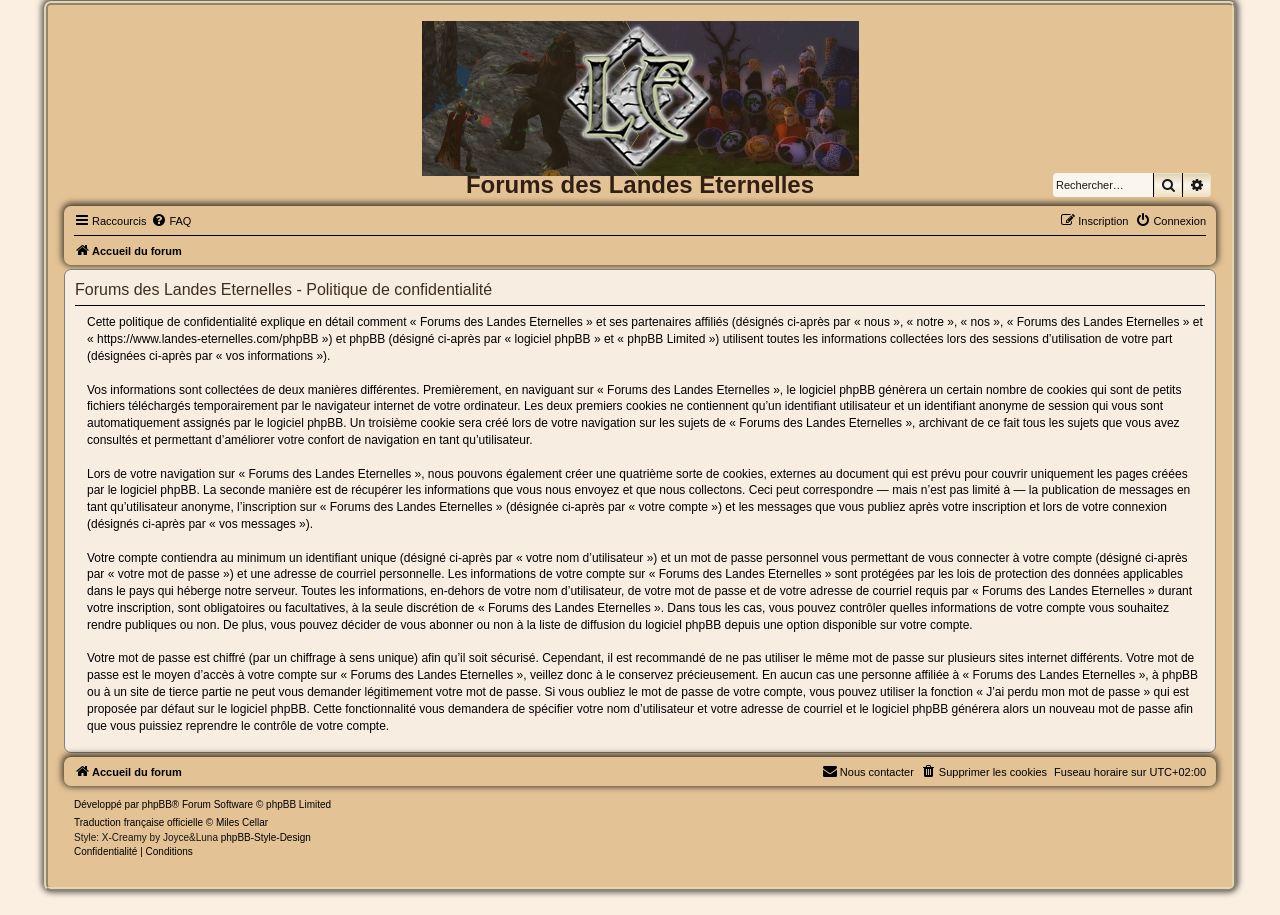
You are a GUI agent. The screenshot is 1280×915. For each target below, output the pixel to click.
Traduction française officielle (138, 822)
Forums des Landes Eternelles (640, 184)
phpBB (157, 804)
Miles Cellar (242, 822)
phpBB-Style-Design (266, 837)
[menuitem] (171, 221)
